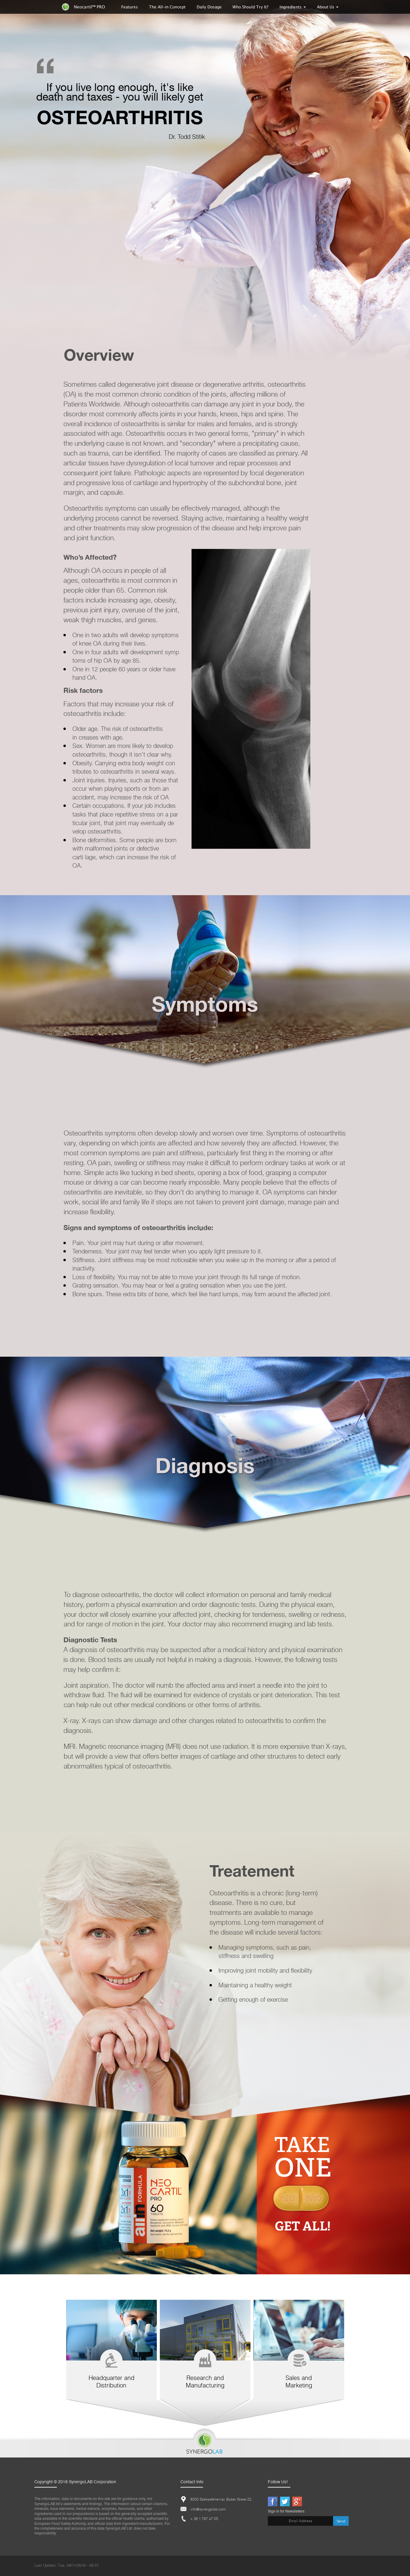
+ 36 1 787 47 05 (204, 2518)
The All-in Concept (167, 6)
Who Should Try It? (250, 6)
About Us (327, 6)
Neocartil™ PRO (83, 7)
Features (129, 6)
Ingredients (293, 6)
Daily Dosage (209, 6)
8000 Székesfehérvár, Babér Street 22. (221, 2499)
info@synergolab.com (208, 2509)
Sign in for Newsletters (286, 2511)
